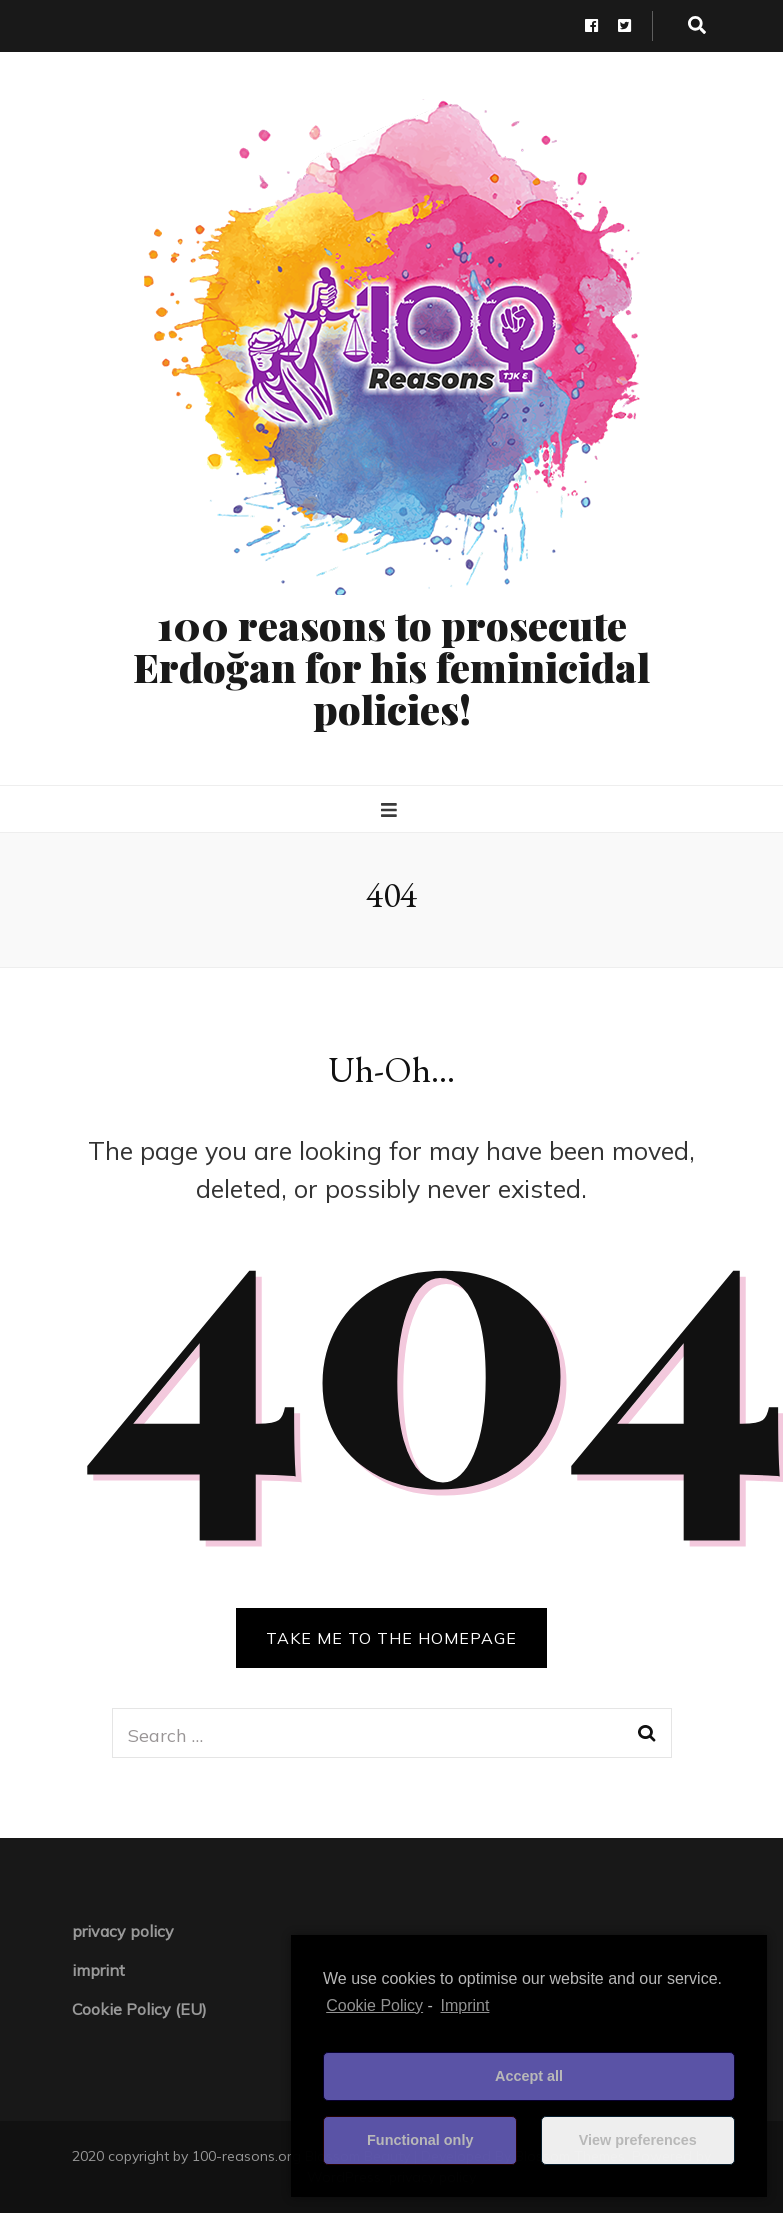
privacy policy (123, 1931)
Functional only (420, 2140)
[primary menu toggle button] (391, 811)
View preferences (638, 2140)
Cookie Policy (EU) (139, 2009)
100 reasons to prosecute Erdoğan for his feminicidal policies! (391, 666)
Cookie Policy (374, 2005)
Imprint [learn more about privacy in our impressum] (465, 2005)
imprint (98, 1970)
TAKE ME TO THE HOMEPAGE (391, 1638)
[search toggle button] (697, 26)
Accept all (529, 2076)
